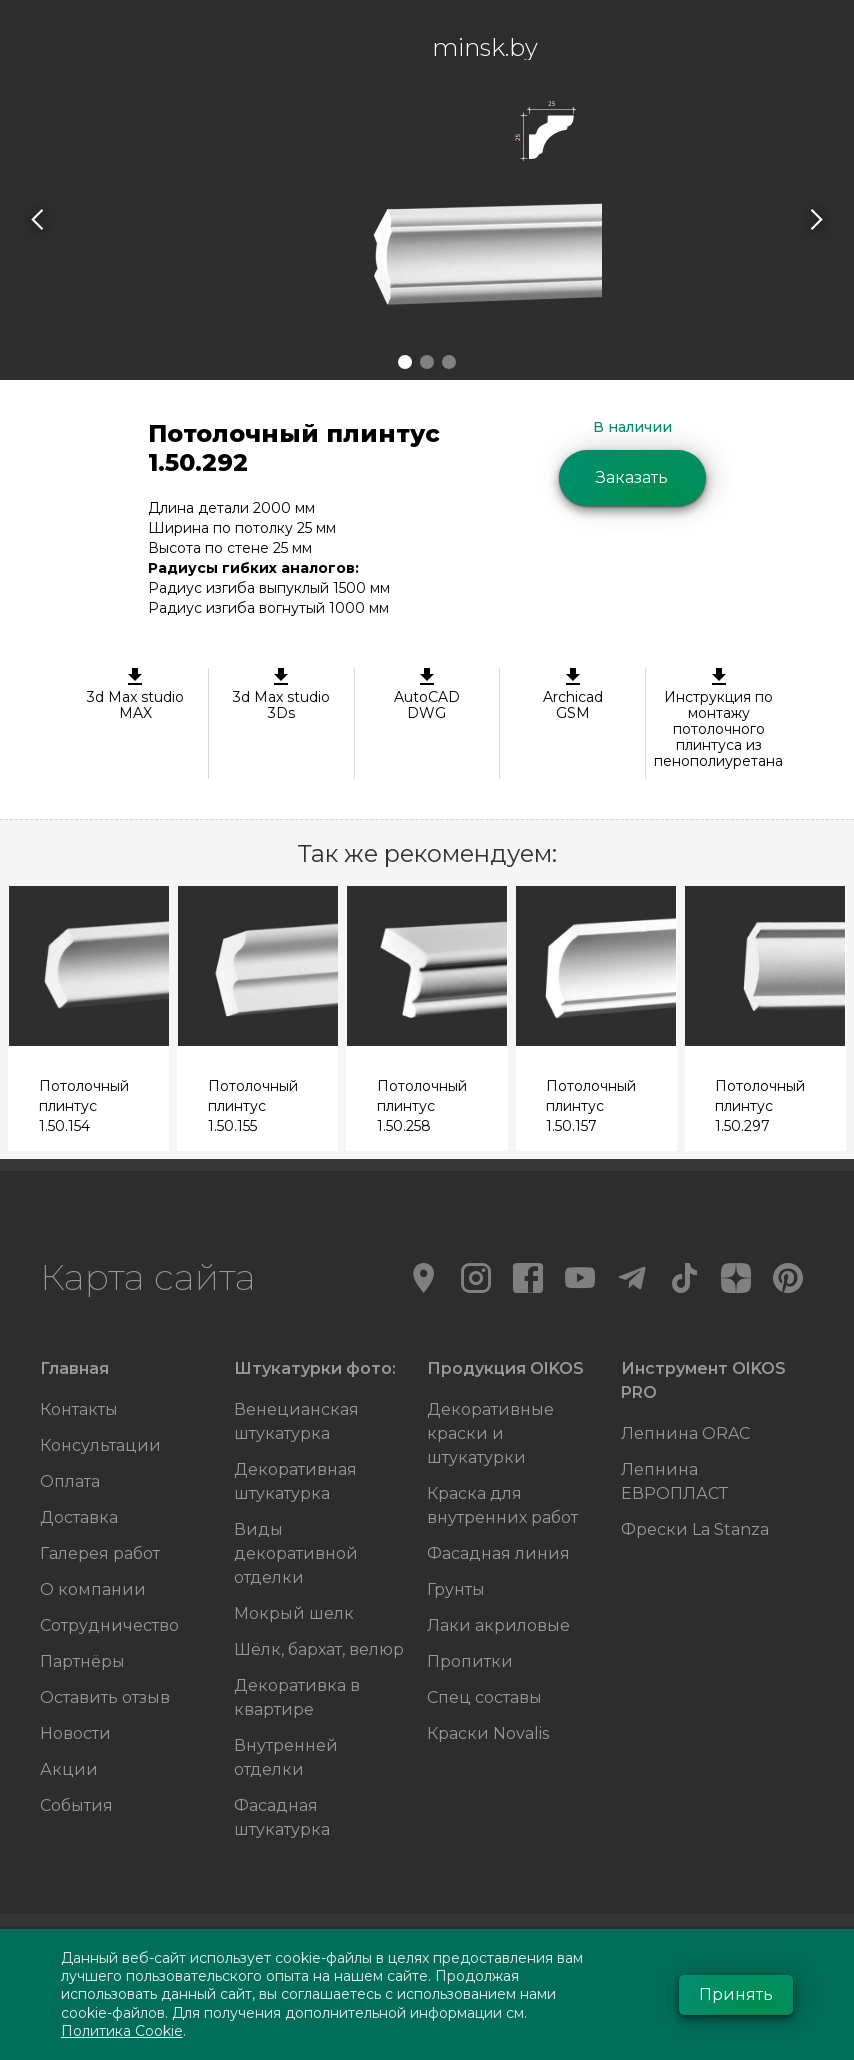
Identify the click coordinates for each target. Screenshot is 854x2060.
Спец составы (484, 1697)
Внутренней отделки (286, 1757)
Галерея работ (100, 1553)
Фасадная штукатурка (282, 1817)
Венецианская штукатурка (296, 1421)
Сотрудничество (109, 1625)
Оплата (70, 1481)
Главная (74, 1368)
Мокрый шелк (294, 1613)
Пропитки (470, 1661)
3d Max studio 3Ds (281, 695)
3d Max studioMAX (135, 695)
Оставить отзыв (105, 1697)
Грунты (456, 1589)
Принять (736, 1994)
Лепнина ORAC (685, 1433)
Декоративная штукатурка (295, 1481)
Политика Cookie (122, 2031)
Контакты (79, 1409)
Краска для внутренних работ (502, 1505)
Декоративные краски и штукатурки (490, 1433)
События (76, 1805)
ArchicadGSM (572, 695)
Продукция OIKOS (505, 1368)
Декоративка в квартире (297, 1697)
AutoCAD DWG (427, 695)
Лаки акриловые (498, 1625)
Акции (69, 1769)
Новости (75, 1733)
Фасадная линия (498, 1553)
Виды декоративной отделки (296, 1553)
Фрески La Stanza (695, 1529)
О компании (93, 1589)
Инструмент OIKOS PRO (703, 1380)
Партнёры (82, 1661)
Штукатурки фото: (315, 1368)
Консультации (100, 1445)
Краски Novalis (488, 1733)
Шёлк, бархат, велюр (319, 1649)
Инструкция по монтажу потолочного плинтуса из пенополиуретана (718, 719)
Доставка (79, 1517)
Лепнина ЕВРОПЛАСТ (674, 1481)
